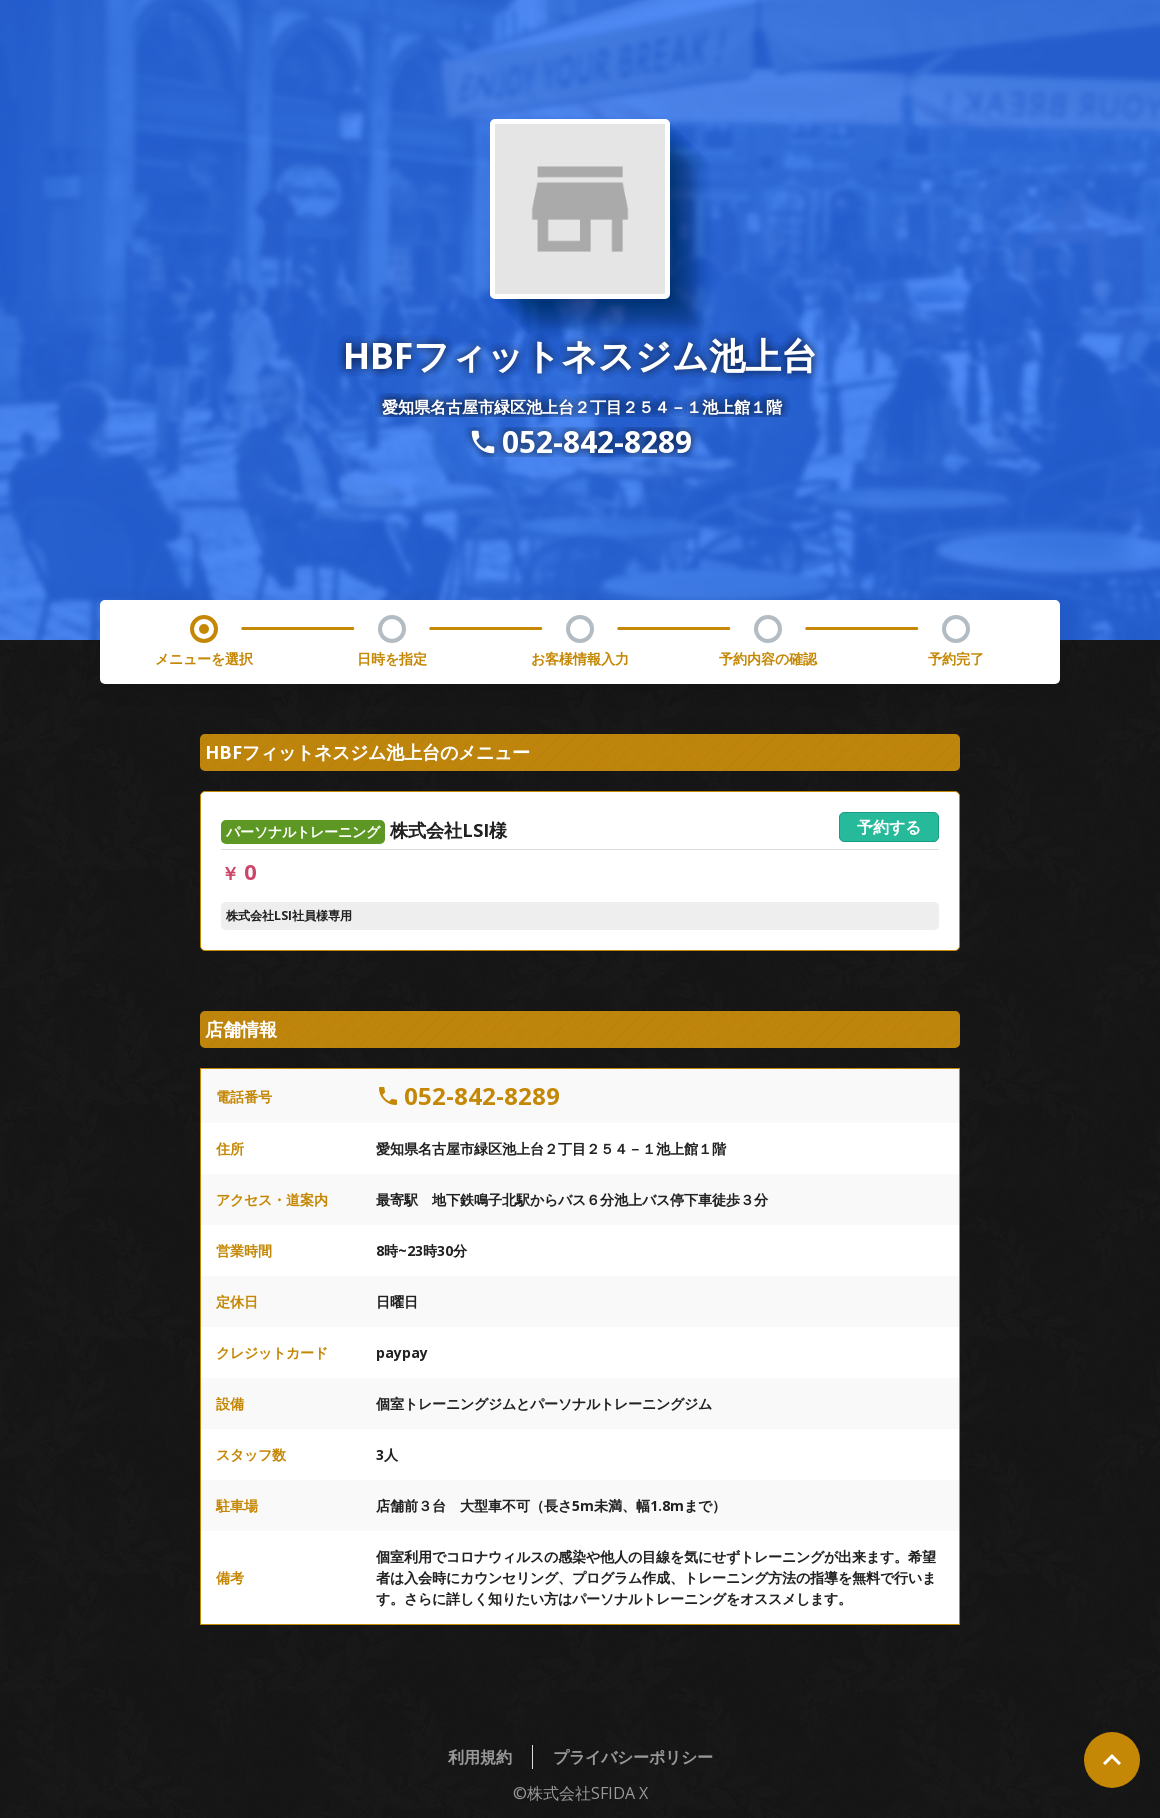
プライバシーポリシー (633, 1757)
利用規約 (480, 1757)
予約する (889, 827)
